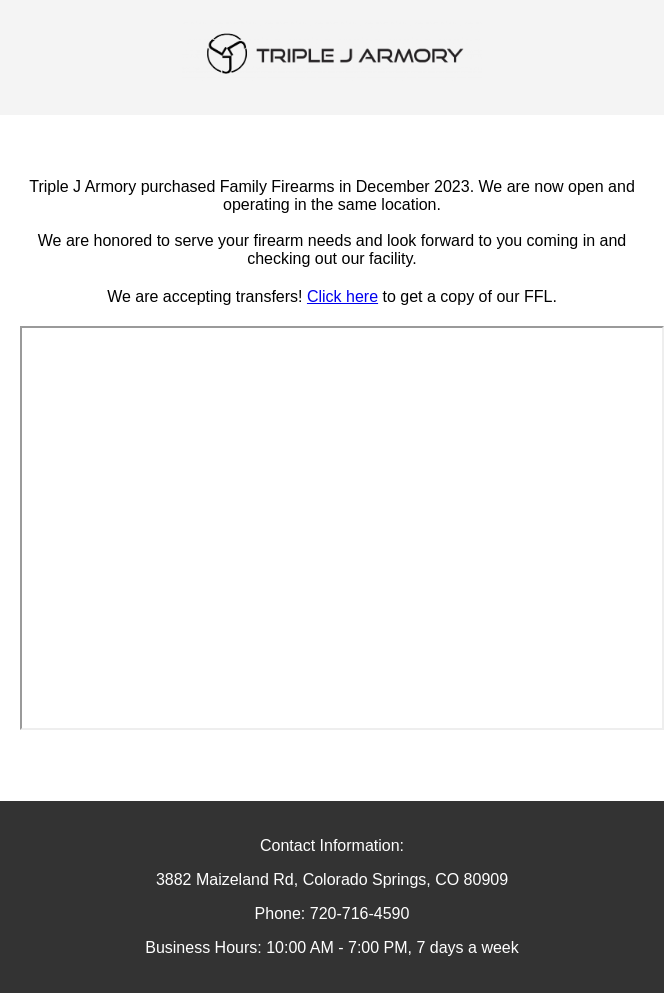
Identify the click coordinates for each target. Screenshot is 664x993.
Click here (342, 296)
